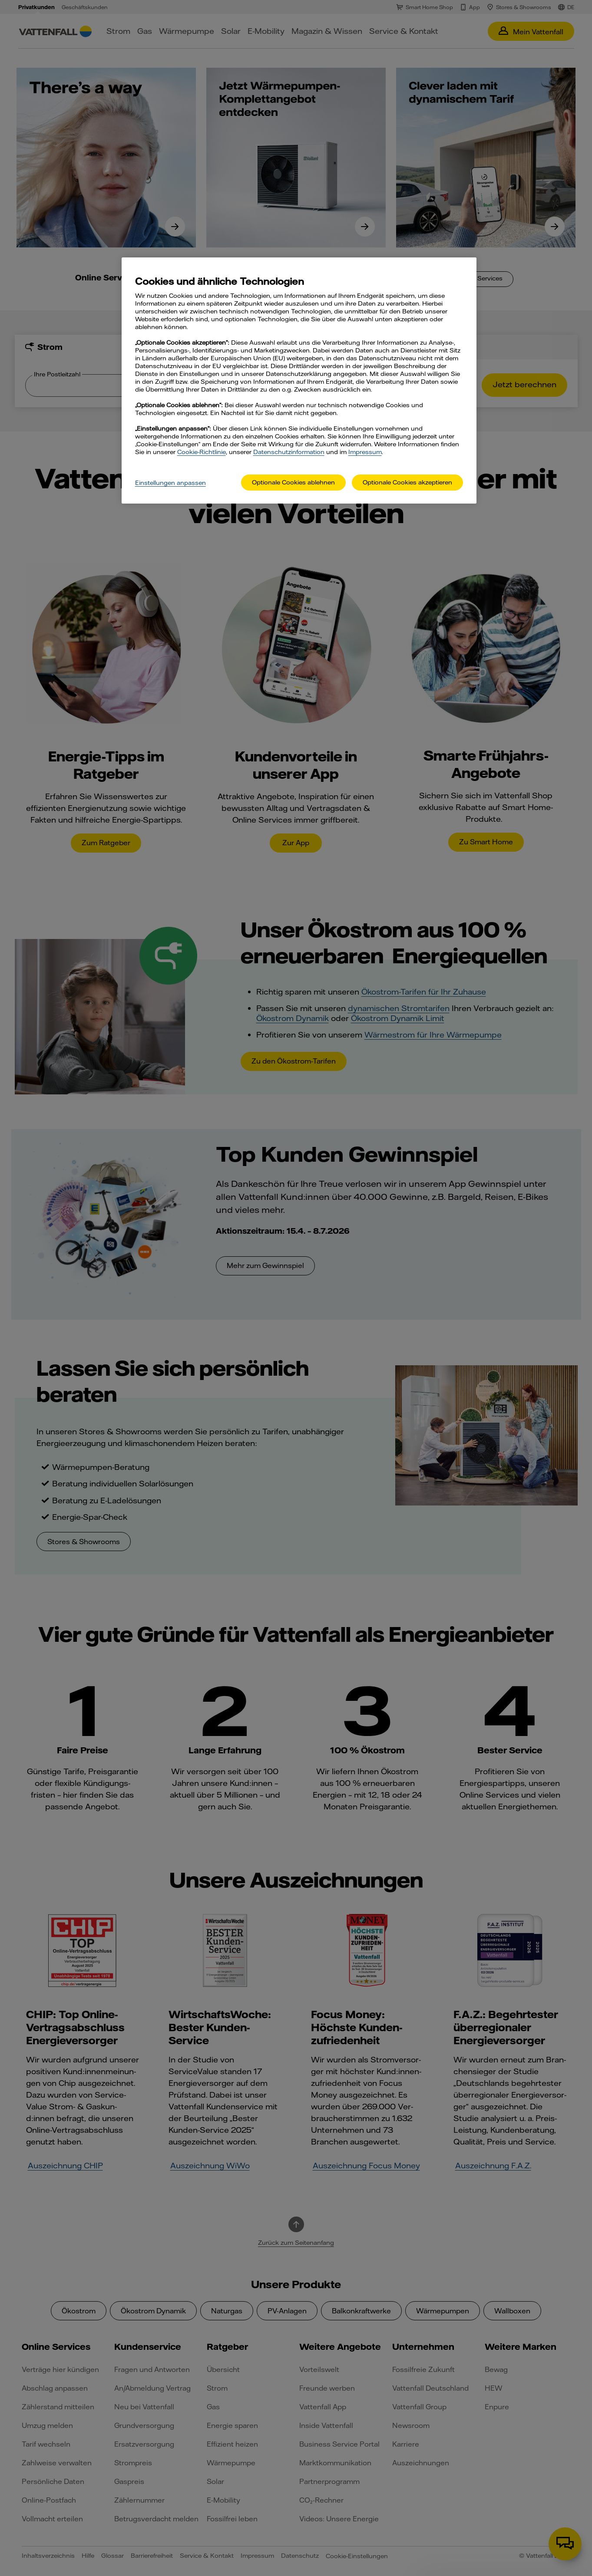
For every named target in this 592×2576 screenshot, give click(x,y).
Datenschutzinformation (288, 452)
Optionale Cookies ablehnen (293, 482)
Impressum (365, 452)
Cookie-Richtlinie (201, 452)
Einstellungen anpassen (170, 483)
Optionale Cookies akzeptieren (407, 482)
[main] (299, 380)
